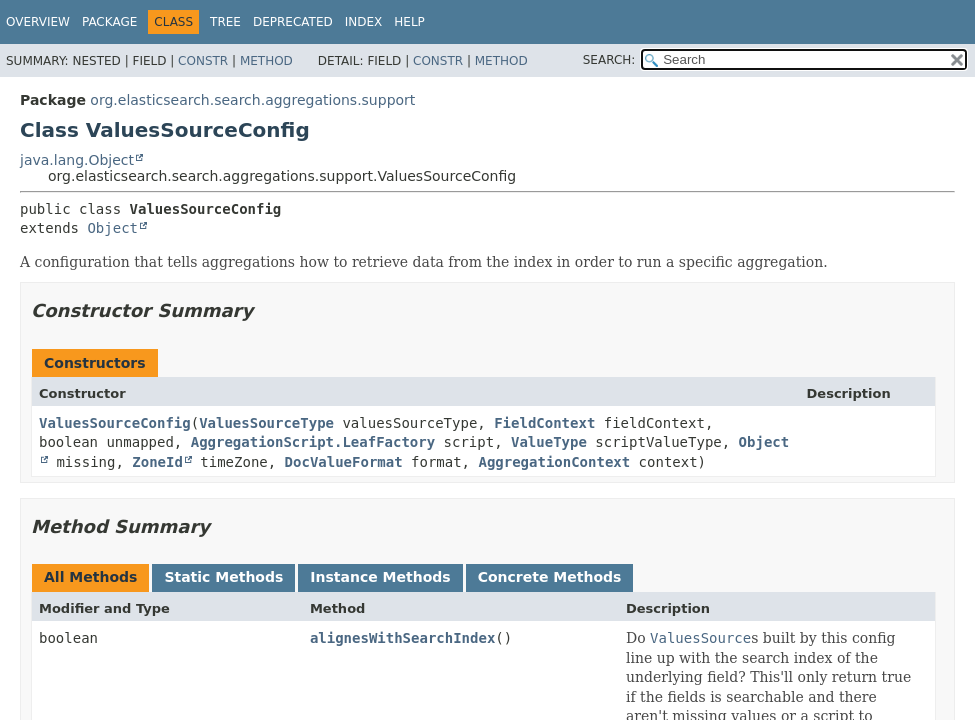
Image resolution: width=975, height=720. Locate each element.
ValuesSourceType (266, 423)
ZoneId (157, 462)
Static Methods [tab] (223, 577)
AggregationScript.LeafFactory (313, 442)
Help (409, 22)
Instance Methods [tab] (380, 577)
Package (109, 22)
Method (266, 61)
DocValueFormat (344, 462)
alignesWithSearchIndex (402, 638)
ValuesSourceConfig (115, 423)
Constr (203, 61)
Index (364, 22)
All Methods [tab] (90, 577)
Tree (225, 22)
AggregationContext (554, 462)
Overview (38, 22)
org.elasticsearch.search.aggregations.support (252, 100)
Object (112, 228)
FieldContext (544, 423)
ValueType (549, 442)
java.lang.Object (77, 160)
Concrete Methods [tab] (550, 577)
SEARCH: (609, 60)
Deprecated (293, 22)
